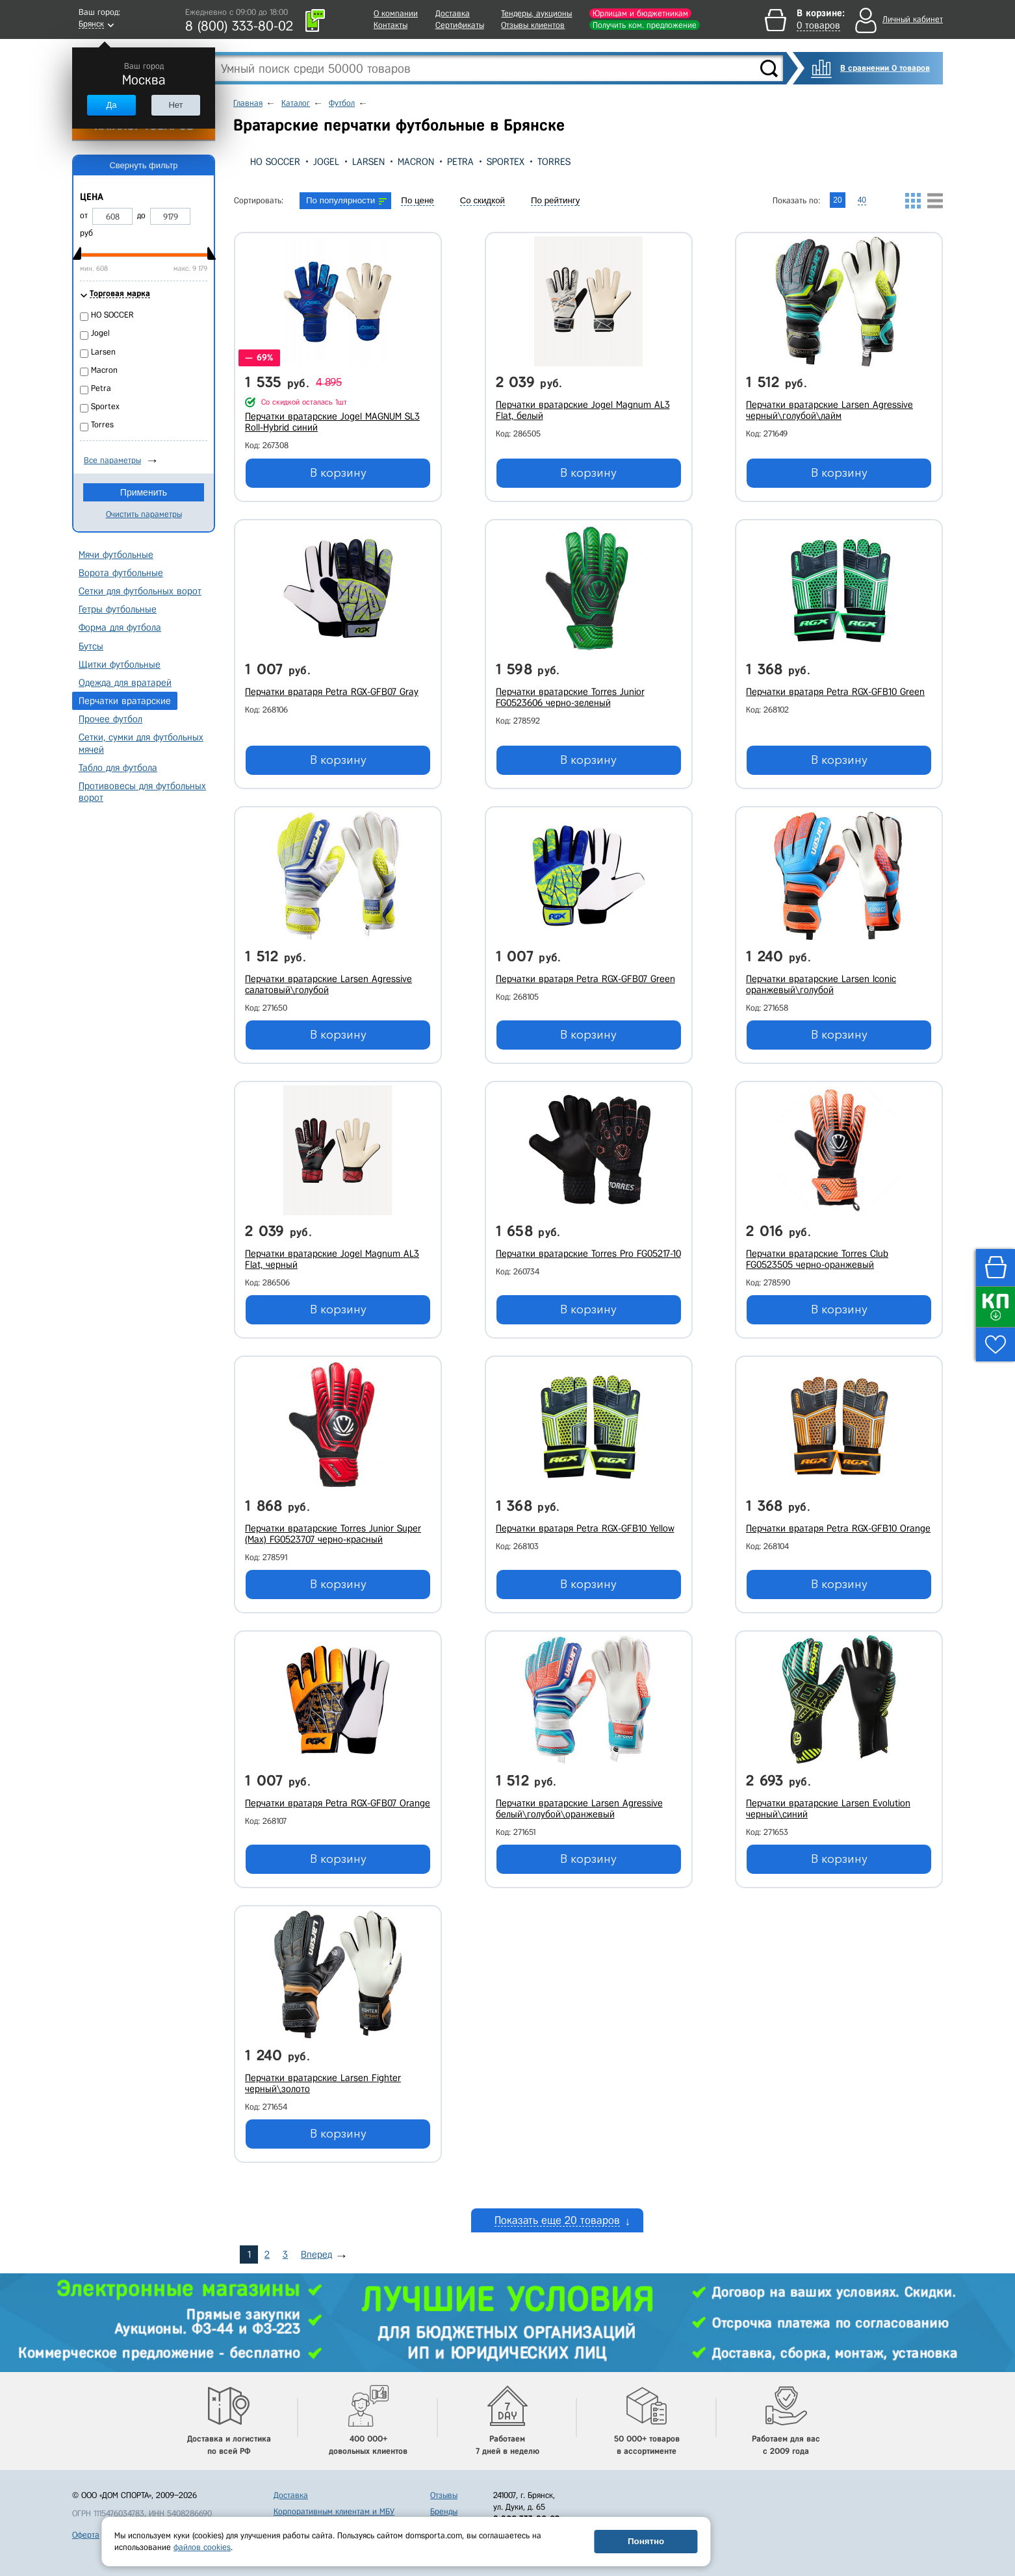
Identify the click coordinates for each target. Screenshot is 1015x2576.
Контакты (390, 25)
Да (111, 105)
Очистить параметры (144, 514)
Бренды (443, 2500)
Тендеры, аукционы (536, 13)
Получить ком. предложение (645, 25)
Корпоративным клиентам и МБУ (334, 2500)
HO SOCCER (275, 162)
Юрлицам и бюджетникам (640, 13)
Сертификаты (459, 25)
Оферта (85, 2523)
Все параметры (112, 460)
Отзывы (443, 2484)
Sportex (505, 162)
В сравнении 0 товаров (885, 68)
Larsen (368, 162)
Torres (554, 162)
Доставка (452, 13)
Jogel (326, 162)
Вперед (316, 2242)
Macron (416, 162)
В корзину (338, 473)
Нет (175, 105)
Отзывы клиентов (533, 25)
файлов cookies (202, 2547)
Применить (143, 492)
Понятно (646, 2541)
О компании (396, 13)
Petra (460, 162)
